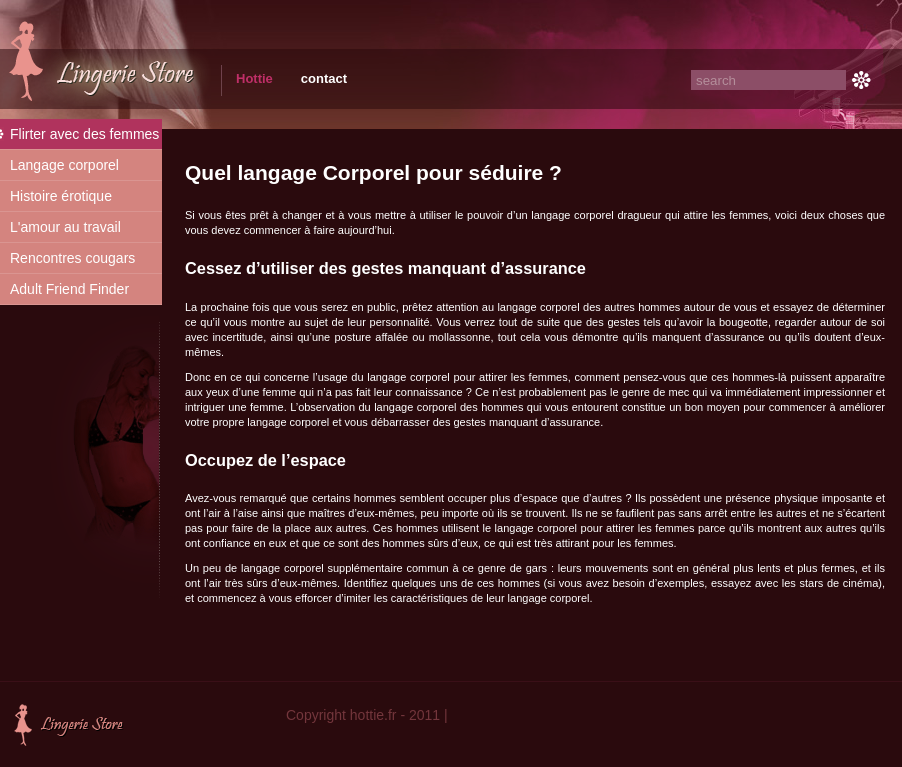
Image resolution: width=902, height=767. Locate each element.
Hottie (254, 78)
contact (324, 78)
